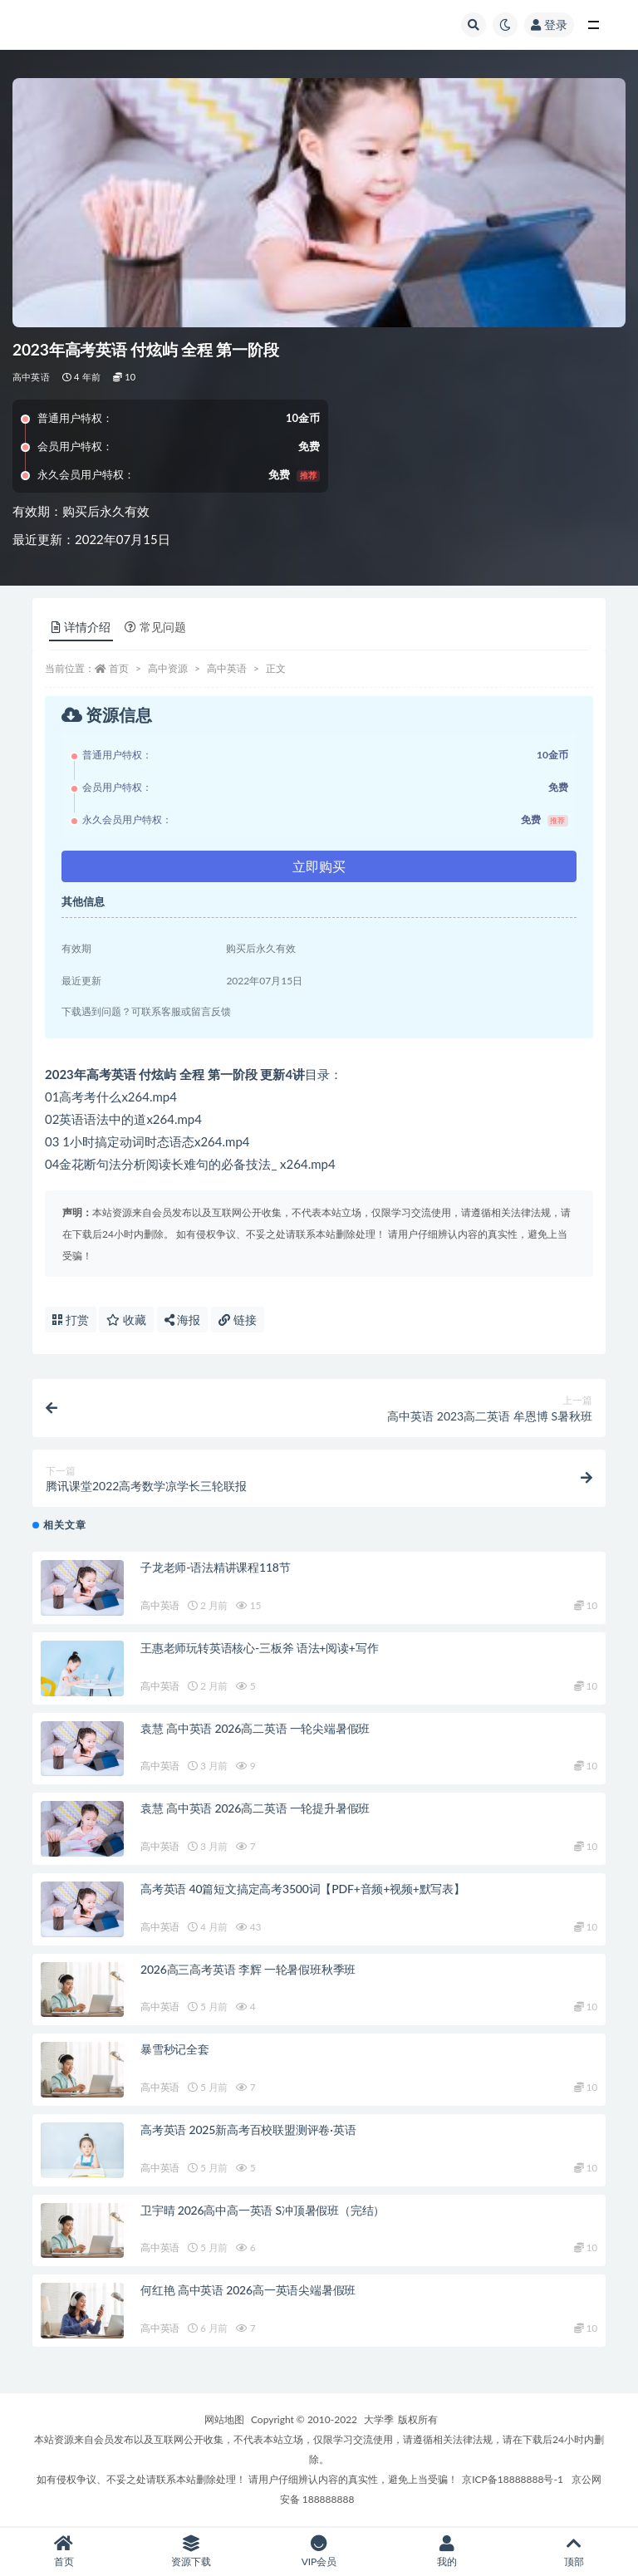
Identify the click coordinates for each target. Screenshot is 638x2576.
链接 (237, 1320)
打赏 (70, 1320)
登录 (549, 24)
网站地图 (224, 2419)
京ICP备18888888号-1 (512, 2479)
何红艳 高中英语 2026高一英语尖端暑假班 (248, 2290)
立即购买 (319, 866)
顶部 (574, 2551)
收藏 (126, 1320)
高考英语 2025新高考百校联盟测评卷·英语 (248, 2129)
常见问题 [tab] (155, 627)
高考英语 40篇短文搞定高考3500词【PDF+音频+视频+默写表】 (302, 1889)
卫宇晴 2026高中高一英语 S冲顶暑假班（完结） (262, 2210)
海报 (182, 1320)
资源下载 (192, 2551)
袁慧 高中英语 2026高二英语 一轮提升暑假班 (255, 1808)
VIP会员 (319, 2551)
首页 (119, 668)
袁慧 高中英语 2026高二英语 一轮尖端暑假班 (255, 1728)
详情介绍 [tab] (81, 627)
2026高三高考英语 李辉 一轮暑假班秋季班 (248, 1969)
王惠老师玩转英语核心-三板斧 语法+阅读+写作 (259, 1648)
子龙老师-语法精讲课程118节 (215, 1567)
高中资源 (168, 668)
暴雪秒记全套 (174, 2049)
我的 (447, 2551)
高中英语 (31, 376)
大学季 (379, 2419)
